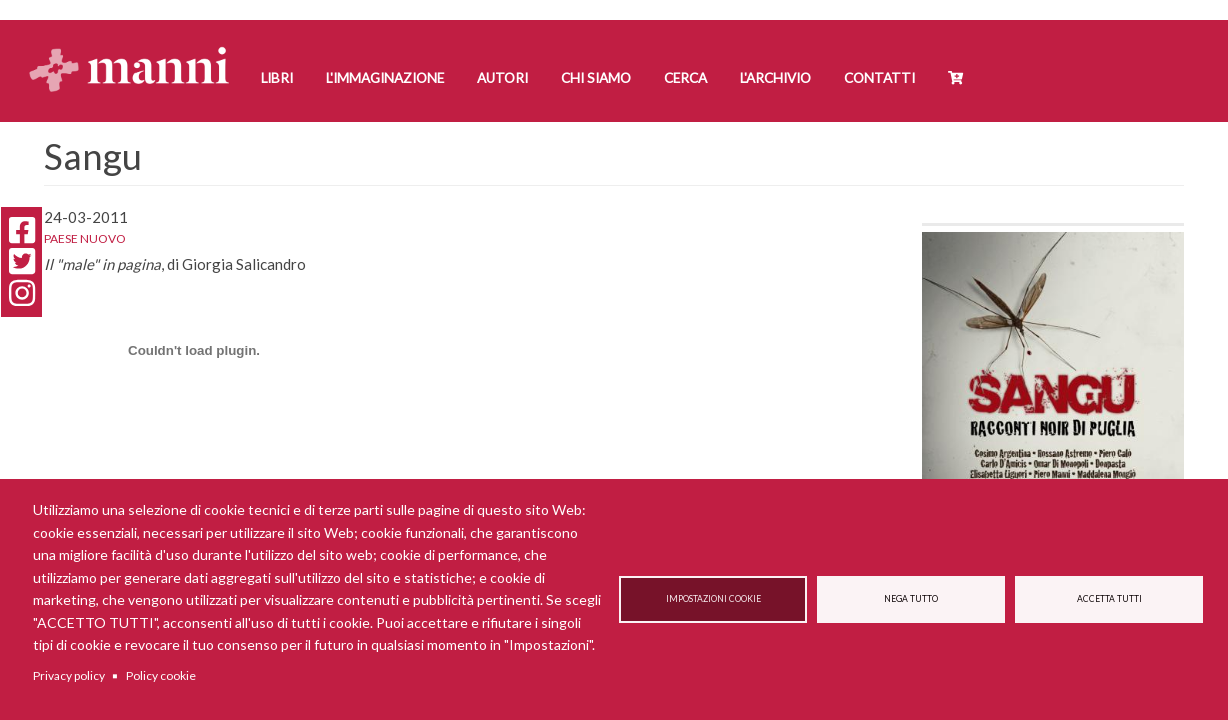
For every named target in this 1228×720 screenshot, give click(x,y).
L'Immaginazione (385, 78)
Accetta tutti (1109, 599)
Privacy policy (69, 675)
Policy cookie (161, 675)
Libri (277, 78)
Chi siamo (596, 78)
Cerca (685, 78)
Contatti (879, 78)
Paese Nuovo (85, 238)
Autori (502, 78)
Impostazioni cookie (713, 599)
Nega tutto (911, 599)
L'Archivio (775, 78)
